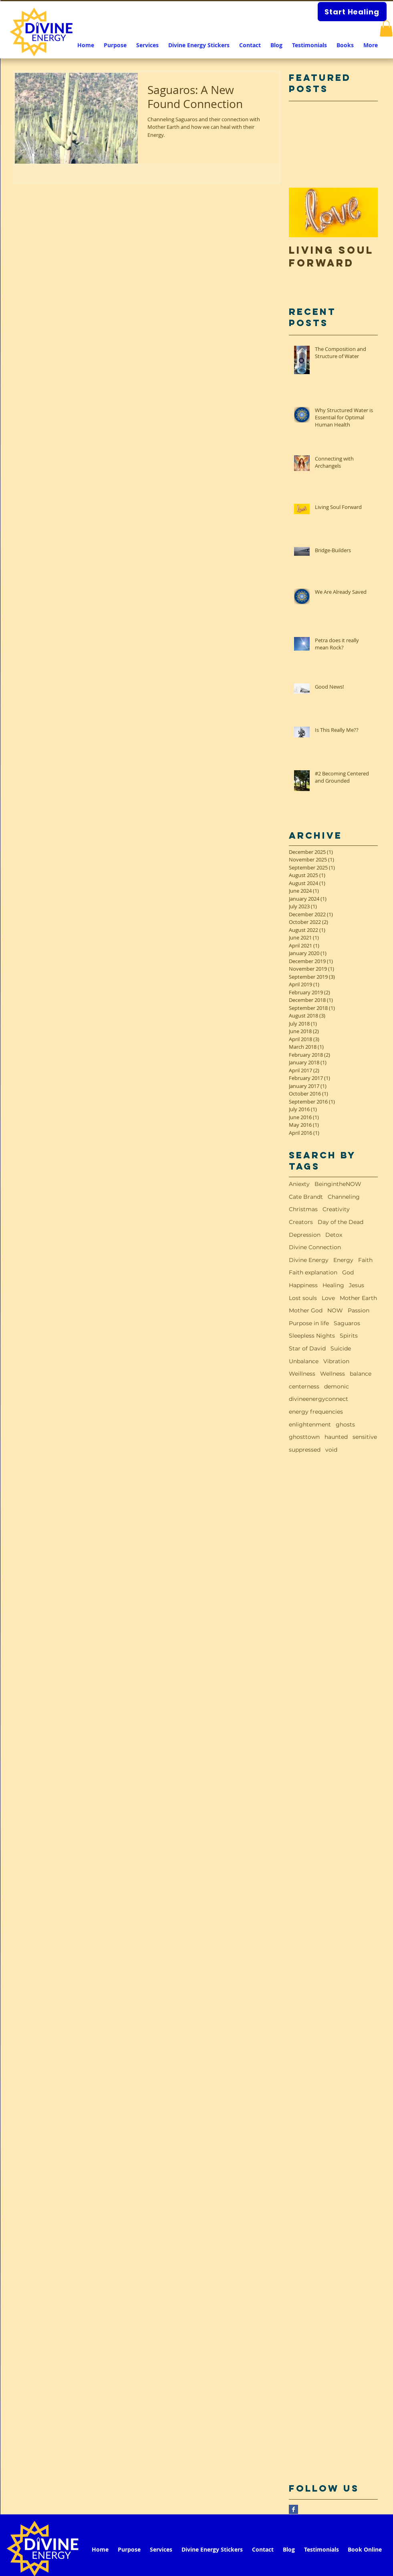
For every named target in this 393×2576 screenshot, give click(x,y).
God (348, 1272)
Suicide (341, 1348)
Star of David (307, 1348)
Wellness (332, 1373)
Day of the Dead (340, 1222)
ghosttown (304, 1436)
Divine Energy (309, 1260)
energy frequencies (316, 1411)
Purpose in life (309, 1323)
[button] (386, 28)
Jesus (356, 1285)
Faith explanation (313, 1272)
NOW (335, 1310)
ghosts (345, 1424)
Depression (304, 1234)
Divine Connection (315, 1247)
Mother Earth (358, 1298)
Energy (343, 1260)
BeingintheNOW (337, 1184)
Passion (358, 1310)
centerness (304, 1386)
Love (328, 1298)
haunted (336, 1436)
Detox (333, 1234)
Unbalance (303, 1361)
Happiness (303, 1285)
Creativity (336, 1209)
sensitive (365, 1436)
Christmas (303, 1209)
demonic (336, 1386)
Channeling (344, 1196)
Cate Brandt (306, 1196)
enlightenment (310, 1424)
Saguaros (347, 1323)
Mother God (305, 1310)
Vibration (336, 1361)
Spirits (349, 1335)
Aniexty (299, 1184)
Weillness (302, 1373)
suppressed (304, 1449)
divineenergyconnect (318, 1398)
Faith (365, 1260)
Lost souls (303, 1298)
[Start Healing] (352, 11)
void (331, 1449)
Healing (333, 1285)
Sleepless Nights (312, 1335)
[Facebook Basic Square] (293, 2509)
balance (360, 1373)
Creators (301, 1222)
